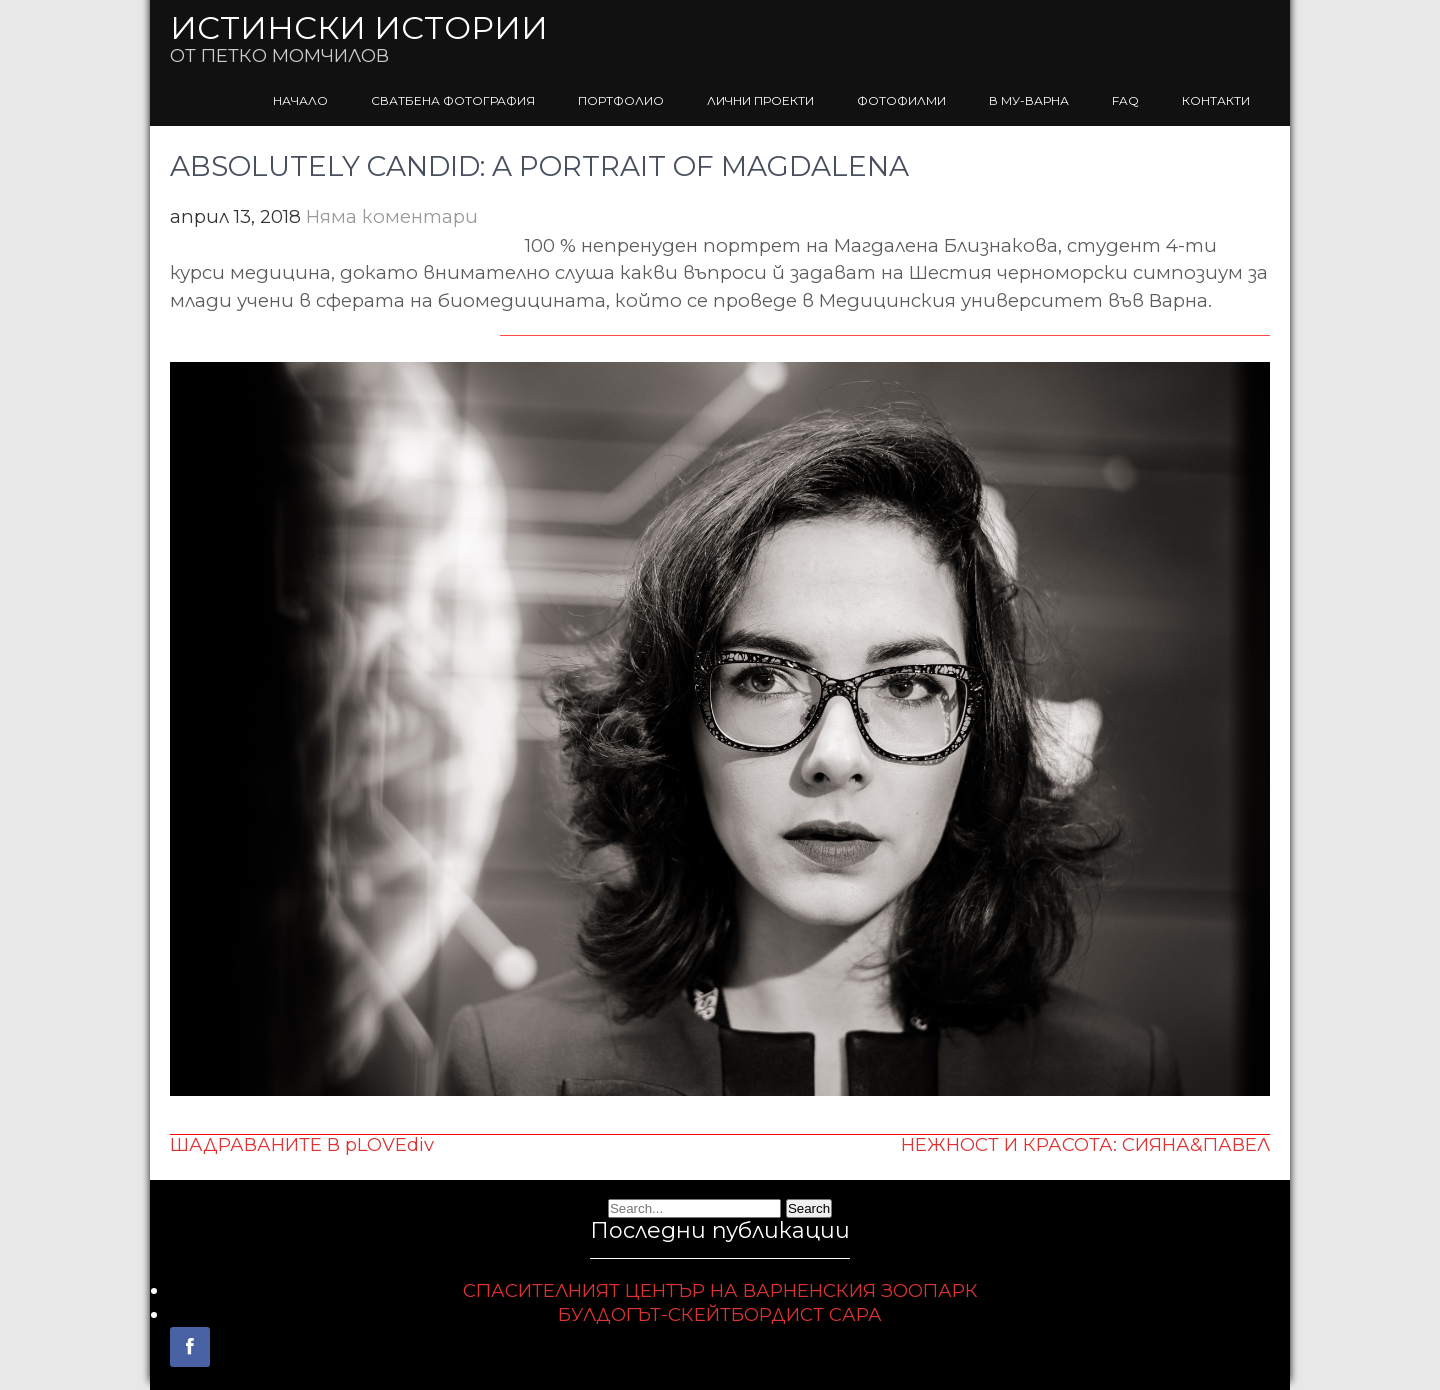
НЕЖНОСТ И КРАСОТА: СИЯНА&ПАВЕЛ (1085, 1144)
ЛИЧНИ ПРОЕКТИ (760, 100)
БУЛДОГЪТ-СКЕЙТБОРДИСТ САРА (720, 1314)
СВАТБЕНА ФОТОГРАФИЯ (453, 100)
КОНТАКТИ (1216, 100)
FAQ (1125, 100)
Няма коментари (392, 216)
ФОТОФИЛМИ (901, 100)
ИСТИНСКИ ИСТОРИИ (359, 27)
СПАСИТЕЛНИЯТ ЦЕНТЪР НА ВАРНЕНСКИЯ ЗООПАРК (720, 1290)
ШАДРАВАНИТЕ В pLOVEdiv (302, 1144)
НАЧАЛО (300, 100)
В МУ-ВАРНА (1029, 100)
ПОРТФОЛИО (621, 100)
